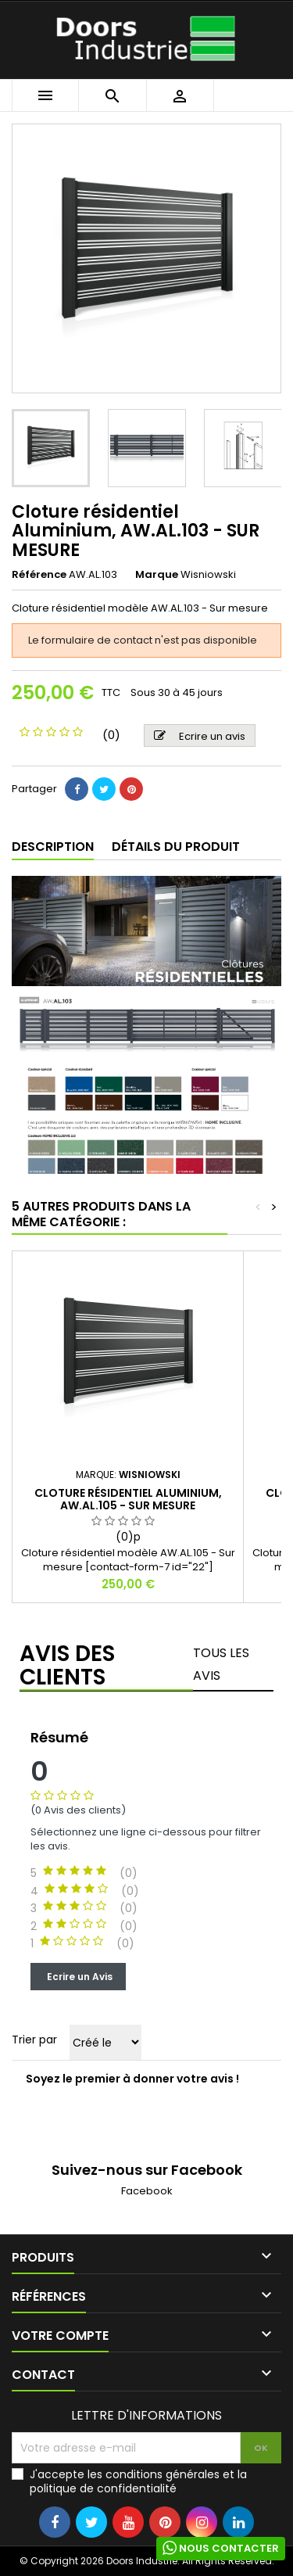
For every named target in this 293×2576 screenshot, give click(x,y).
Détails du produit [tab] (176, 847)
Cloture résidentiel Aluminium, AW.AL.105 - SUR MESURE (128, 1499)
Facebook (147, 2190)
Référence (39, 575)
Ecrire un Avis (78, 1976)
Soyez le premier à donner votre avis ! (132, 2078)
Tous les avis (221, 1664)
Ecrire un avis (199, 736)
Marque (156, 575)
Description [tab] (53, 847)
